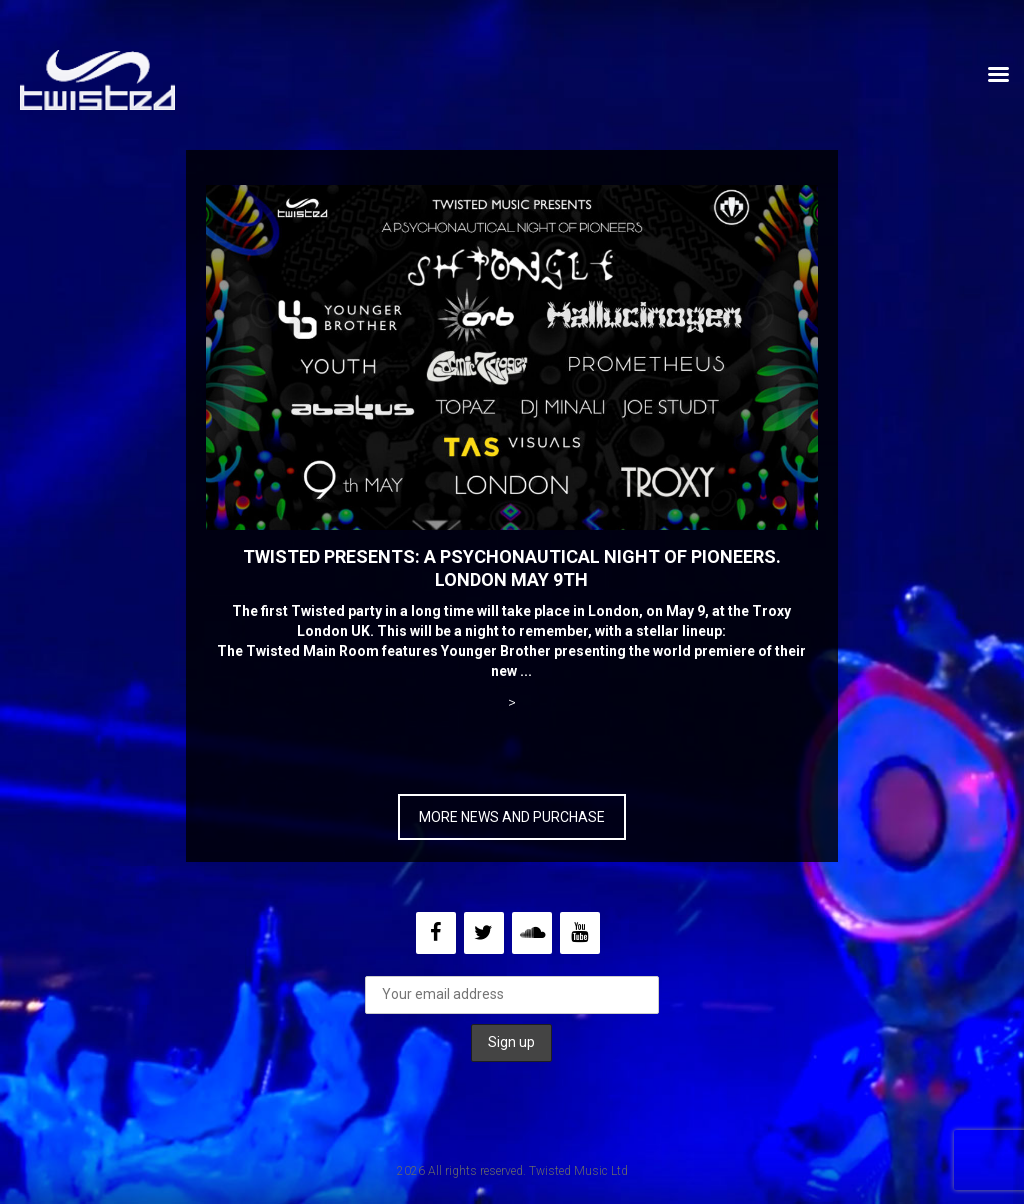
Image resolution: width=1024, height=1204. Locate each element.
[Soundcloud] (532, 933)
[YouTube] (580, 933)
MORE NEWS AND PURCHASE (512, 817)
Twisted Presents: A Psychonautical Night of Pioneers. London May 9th (512, 568)
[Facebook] (436, 933)
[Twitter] (484, 933)
